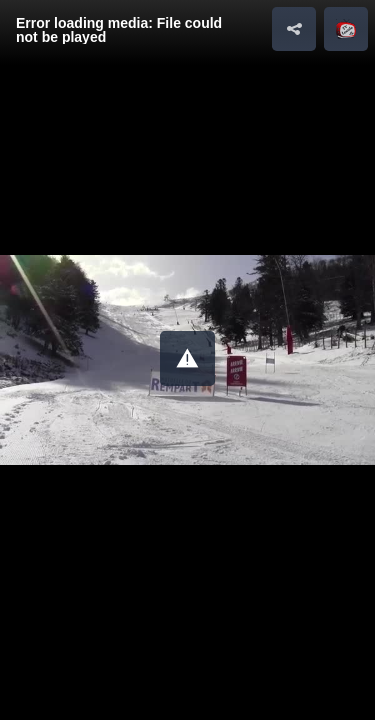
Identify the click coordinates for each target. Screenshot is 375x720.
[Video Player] (187, 360)
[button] (187, 358)
